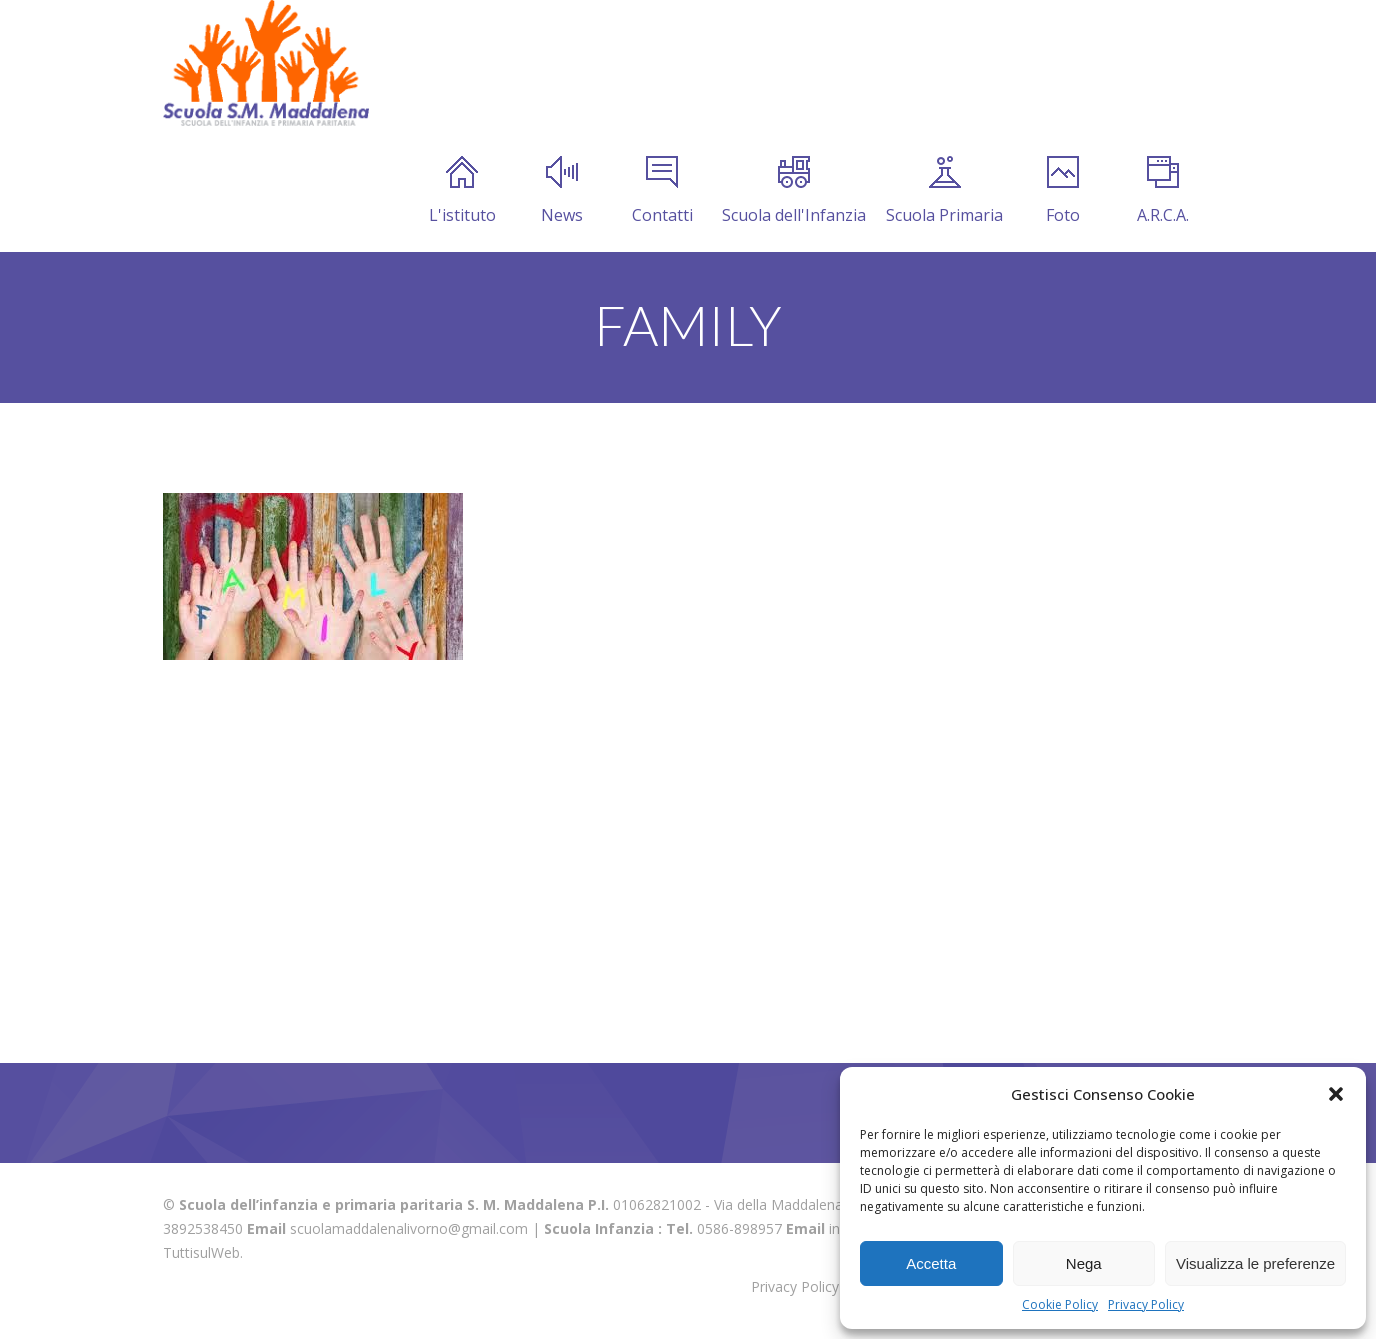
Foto (1063, 191)
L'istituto (462, 191)
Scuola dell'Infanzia (794, 191)
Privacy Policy (1146, 1304)
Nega (1084, 1263)
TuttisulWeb (201, 1252)
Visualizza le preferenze (1255, 1263)
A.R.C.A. (1163, 191)
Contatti (662, 191)
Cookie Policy (1060, 1304)
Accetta (931, 1263)
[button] (1336, 1094)
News (562, 191)
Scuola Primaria (944, 191)
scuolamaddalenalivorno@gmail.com (409, 1228)
